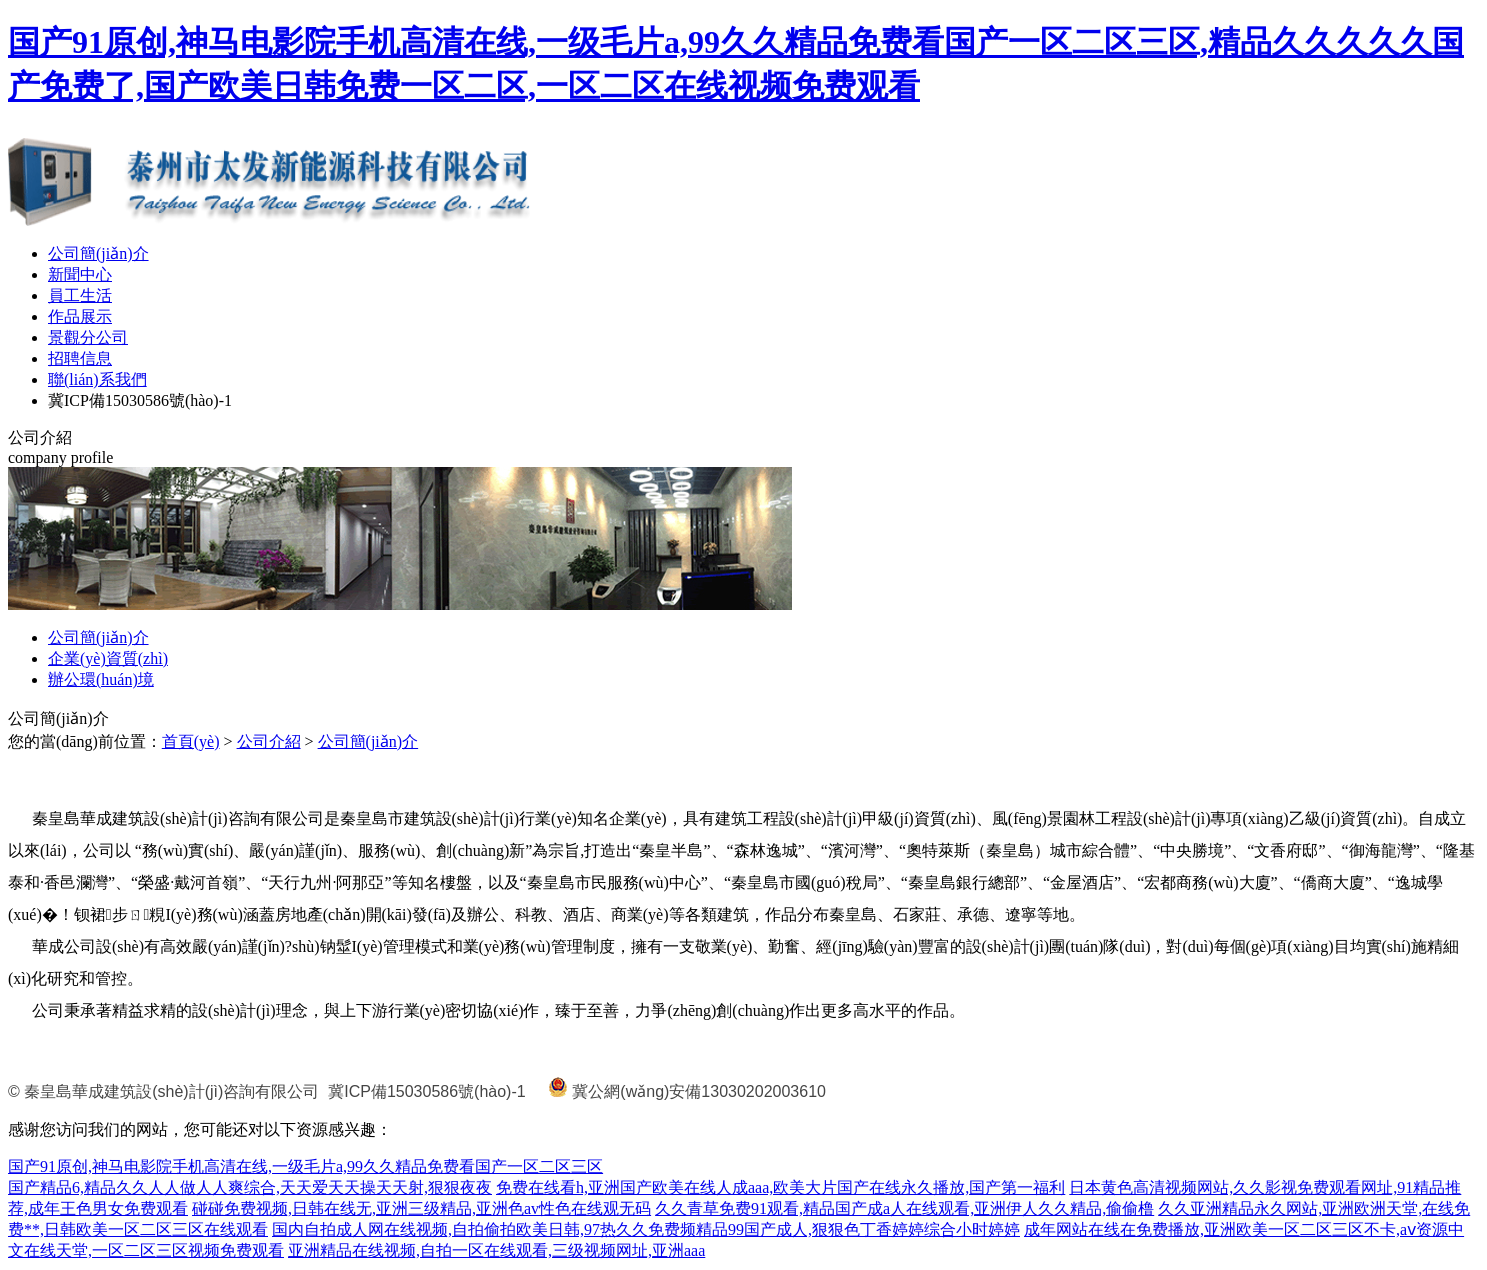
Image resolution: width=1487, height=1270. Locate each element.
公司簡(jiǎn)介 (98, 253)
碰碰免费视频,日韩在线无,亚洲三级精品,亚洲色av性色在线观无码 (421, 1208)
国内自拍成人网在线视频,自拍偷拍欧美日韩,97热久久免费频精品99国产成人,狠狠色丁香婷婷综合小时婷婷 (646, 1229)
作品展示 (80, 316)
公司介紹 (269, 741)
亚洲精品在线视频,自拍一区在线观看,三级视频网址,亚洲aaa (496, 1250)
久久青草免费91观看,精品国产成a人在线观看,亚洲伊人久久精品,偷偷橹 (904, 1208)
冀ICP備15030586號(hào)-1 (140, 400)
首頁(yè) (191, 741)
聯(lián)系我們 (97, 379)
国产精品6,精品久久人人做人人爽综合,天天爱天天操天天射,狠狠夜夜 (250, 1187)
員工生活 (80, 295)
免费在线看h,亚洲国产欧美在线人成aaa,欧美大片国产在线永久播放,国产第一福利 (780, 1187)
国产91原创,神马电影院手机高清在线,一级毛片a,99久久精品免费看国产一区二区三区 (305, 1166)
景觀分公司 (88, 337)
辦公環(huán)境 (101, 679)
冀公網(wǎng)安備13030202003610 (699, 1091)
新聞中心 (80, 274)
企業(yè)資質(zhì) (108, 658)
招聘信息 (80, 358)
